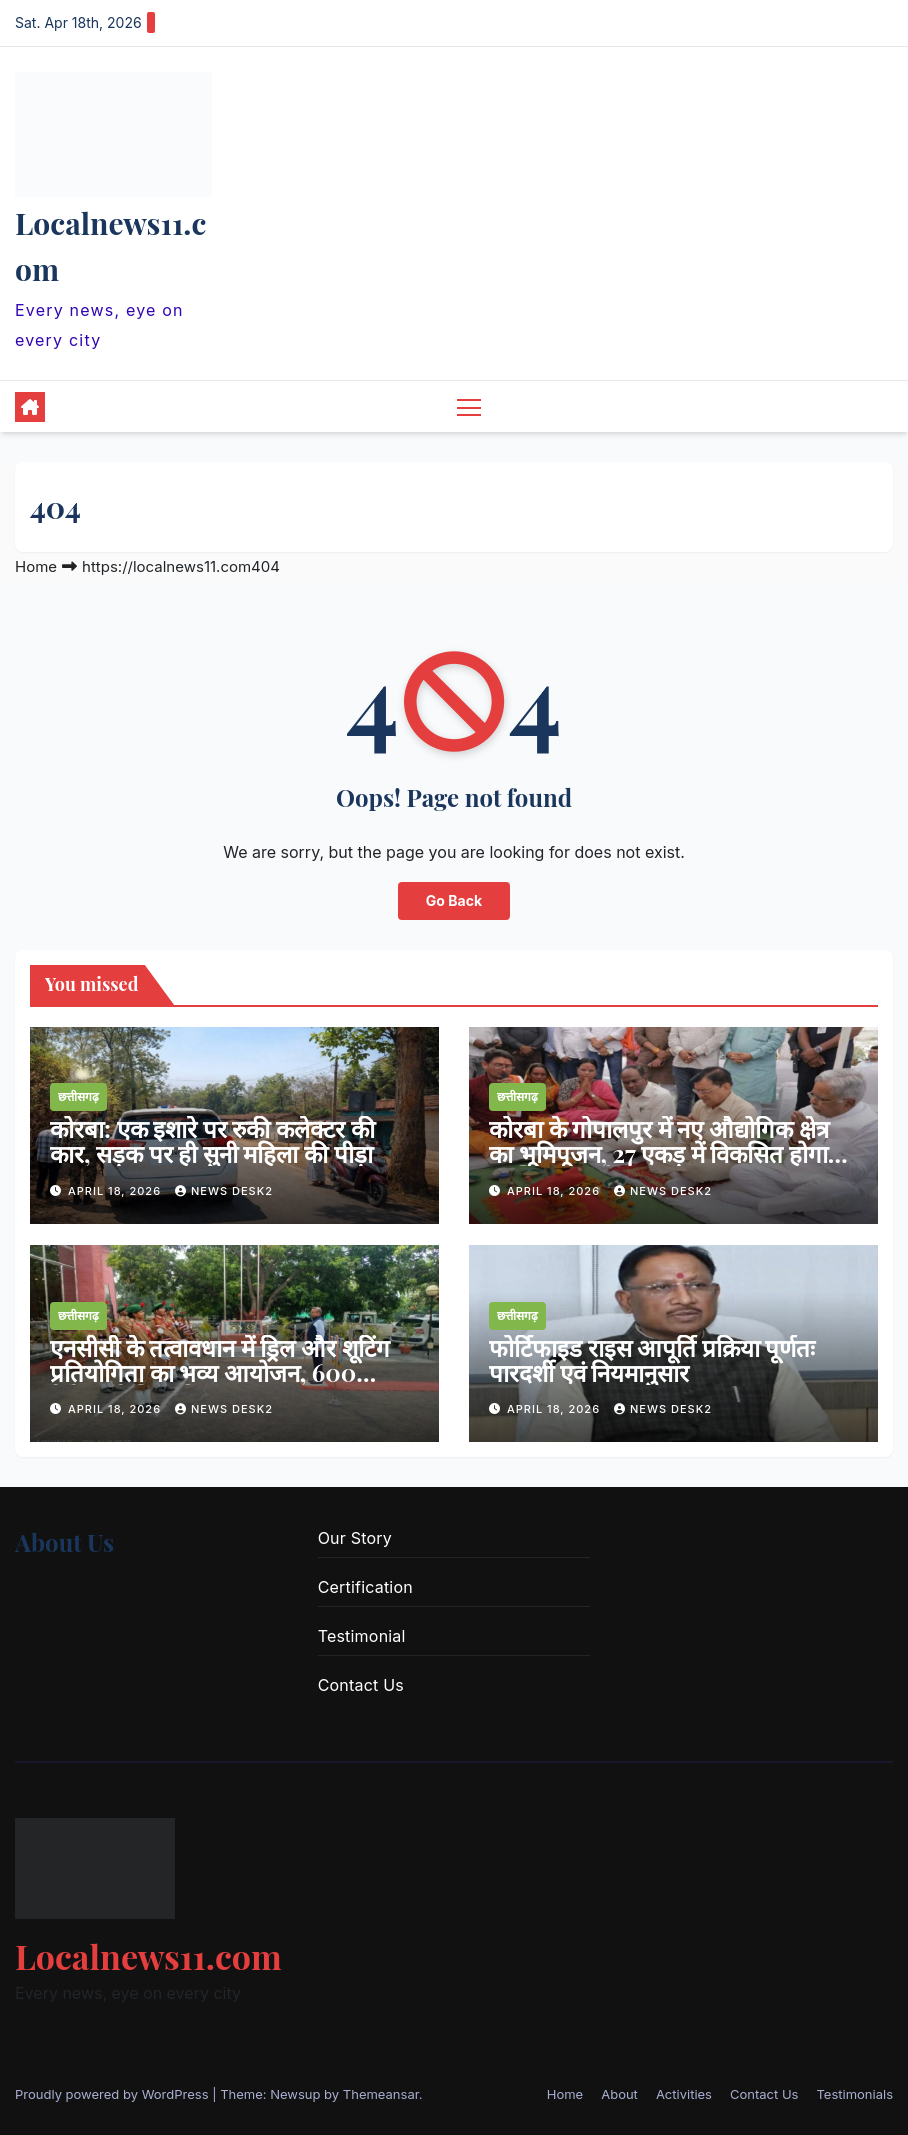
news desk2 (224, 1191)
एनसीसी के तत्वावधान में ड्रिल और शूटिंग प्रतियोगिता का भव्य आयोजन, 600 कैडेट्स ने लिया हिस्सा (220, 1372)
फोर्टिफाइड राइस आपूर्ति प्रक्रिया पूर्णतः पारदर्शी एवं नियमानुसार (652, 1359)
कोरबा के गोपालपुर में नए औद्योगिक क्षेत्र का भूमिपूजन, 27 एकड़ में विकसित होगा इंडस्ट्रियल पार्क (659, 1154)
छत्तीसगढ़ (78, 1097)
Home (36, 566)
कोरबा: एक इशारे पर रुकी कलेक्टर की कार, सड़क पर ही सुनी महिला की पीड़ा (212, 1141)
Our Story (355, 1538)
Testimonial (362, 1636)
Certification (365, 1587)
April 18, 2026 (116, 1191)
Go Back (454, 900)
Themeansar (381, 2094)
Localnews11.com (148, 1956)
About (619, 2094)
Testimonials (854, 2094)
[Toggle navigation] (469, 406)
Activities (684, 2094)
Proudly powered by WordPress (113, 2094)
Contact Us (361, 1685)
